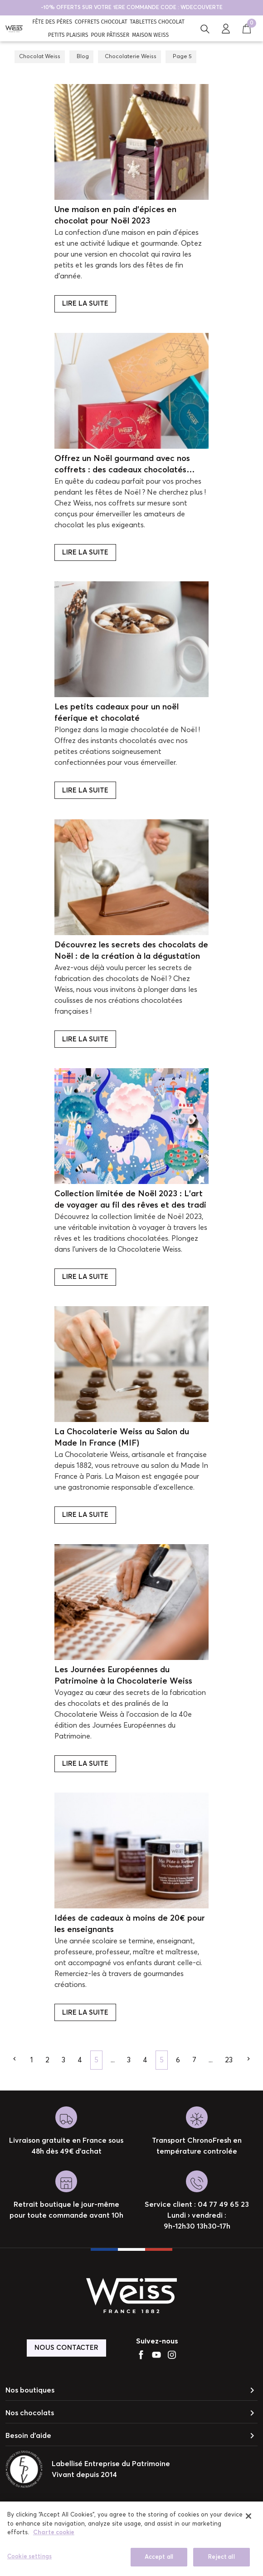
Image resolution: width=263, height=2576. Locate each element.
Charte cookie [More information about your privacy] (53, 2537)
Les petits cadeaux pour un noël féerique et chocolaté (116, 713)
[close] (248, 2520)
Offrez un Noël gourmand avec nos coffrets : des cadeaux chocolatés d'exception (122, 465)
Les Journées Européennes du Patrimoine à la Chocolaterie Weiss (123, 1675)
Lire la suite (85, 303)
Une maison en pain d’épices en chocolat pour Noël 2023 (115, 215)
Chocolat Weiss (39, 56)
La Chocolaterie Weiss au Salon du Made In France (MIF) (121, 1437)
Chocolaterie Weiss (130, 56)
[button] (205, 28)
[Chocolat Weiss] (14, 28)
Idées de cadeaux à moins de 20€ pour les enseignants (129, 1924)
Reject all (221, 2561)
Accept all (159, 2561)
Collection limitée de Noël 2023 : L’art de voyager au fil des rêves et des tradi (130, 1199)
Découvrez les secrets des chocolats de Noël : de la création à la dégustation (131, 951)
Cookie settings (29, 2561)
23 (229, 2060)
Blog (83, 56)
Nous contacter (66, 2347)
